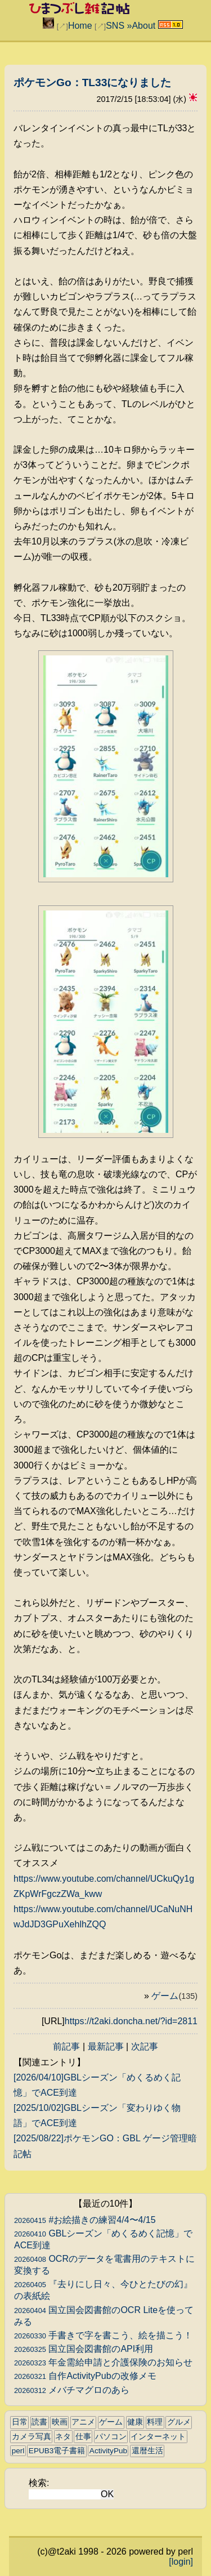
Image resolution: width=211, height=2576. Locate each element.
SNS (115, 25)
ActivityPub (108, 2450)
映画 (60, 2422)
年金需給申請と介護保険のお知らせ (103, 2362)
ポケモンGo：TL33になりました (92, 82)
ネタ (63, 2436)
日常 (20, 2422)
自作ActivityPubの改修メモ (85, 2376)
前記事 (66, 2046)
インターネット (158, 2436)
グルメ (179, 2422)
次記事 (144, 2046)
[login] (181, 2561)
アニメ (83, 2422)
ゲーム (174, 1996)
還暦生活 (147, 2450)
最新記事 (106, 2046)
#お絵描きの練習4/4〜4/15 (85, 2220)
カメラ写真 (31, 2436)
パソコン (111, 2436)
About (143, 25)
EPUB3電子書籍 (57, 2450)
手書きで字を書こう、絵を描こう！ (103, 2335)
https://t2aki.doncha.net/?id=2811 (131, 2021)
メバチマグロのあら (71, 2390)
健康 (135, 2422)
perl (18, 2450)
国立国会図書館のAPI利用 (83, 2349)
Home (80, 25)
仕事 (83, 2436)
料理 (155, 2422)
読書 (39, 2422)
